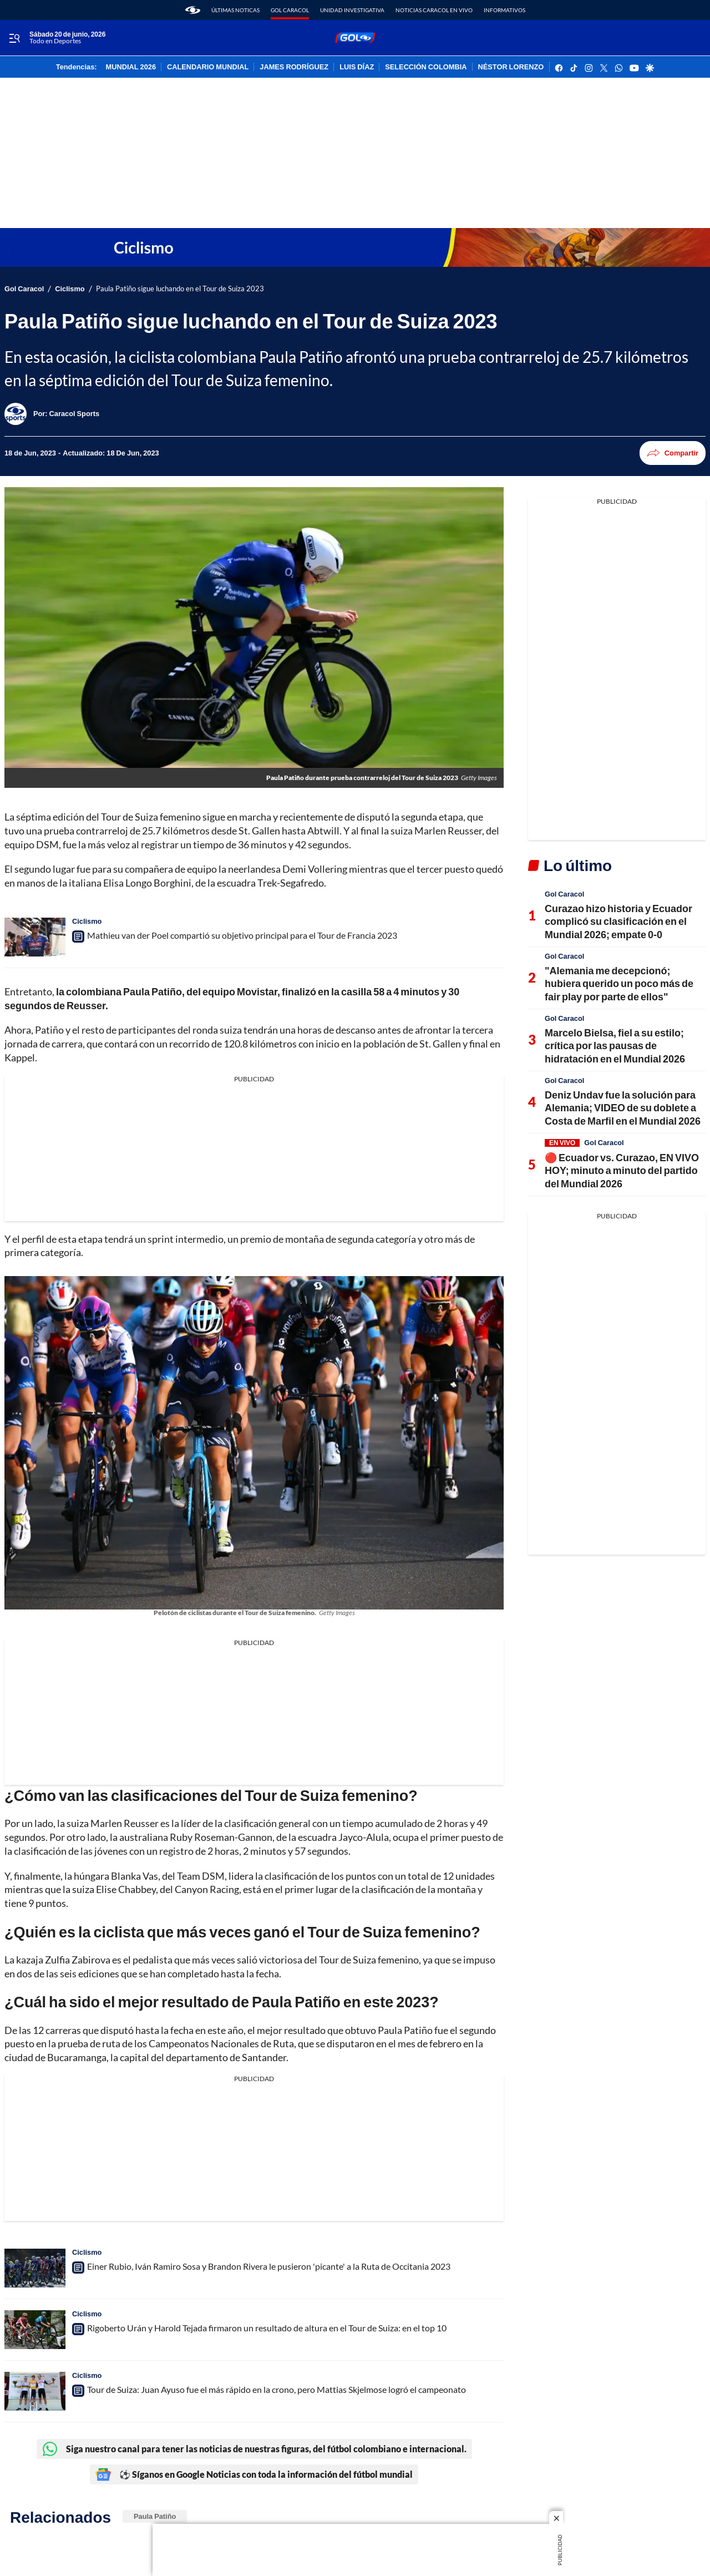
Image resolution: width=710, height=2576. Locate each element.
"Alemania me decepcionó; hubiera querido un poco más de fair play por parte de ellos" (619, 983)
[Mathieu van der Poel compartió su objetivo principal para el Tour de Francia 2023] (34, 937)
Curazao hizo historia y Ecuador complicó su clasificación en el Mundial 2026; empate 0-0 (618, 921)
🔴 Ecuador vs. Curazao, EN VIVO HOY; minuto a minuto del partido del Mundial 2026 (622, 1170)
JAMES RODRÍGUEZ (294, 67)
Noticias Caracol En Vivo (434, 10)
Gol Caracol (290, 10)
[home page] (192, 10)
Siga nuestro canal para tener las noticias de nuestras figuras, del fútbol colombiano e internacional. (254, 2449)
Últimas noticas (235, 10)
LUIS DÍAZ (356, 67)
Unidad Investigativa (352, 10)
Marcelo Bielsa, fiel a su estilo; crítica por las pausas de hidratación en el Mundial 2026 (615, 1045)
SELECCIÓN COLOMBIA (425, 67)
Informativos (504, 10)
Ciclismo (69, 288)
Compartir (672, 453)
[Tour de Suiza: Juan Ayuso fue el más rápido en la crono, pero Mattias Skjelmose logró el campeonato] (34, 2391)
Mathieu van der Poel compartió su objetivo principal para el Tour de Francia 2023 (242, 935)
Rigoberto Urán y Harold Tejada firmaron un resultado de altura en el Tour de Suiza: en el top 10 (267, 2327)
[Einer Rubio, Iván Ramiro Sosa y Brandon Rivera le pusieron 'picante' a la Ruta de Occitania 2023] (34, 2268)
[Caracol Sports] (74, 413)
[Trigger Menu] (14, 38)
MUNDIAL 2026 (131, 67)
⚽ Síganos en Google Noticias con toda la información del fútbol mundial (254, 2474)
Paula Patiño (155, 2516)
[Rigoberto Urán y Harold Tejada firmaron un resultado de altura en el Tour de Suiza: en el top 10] (34, 2329)
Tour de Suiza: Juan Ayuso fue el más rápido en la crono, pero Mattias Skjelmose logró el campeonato (276, 2389)
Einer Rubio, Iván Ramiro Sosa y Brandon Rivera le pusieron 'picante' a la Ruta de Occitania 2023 (268, 2266)
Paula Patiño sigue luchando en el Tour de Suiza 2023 (180, 288)
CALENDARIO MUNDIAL (207, 67)
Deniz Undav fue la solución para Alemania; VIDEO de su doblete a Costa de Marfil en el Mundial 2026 (623, 1108)
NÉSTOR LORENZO (511, 67)
